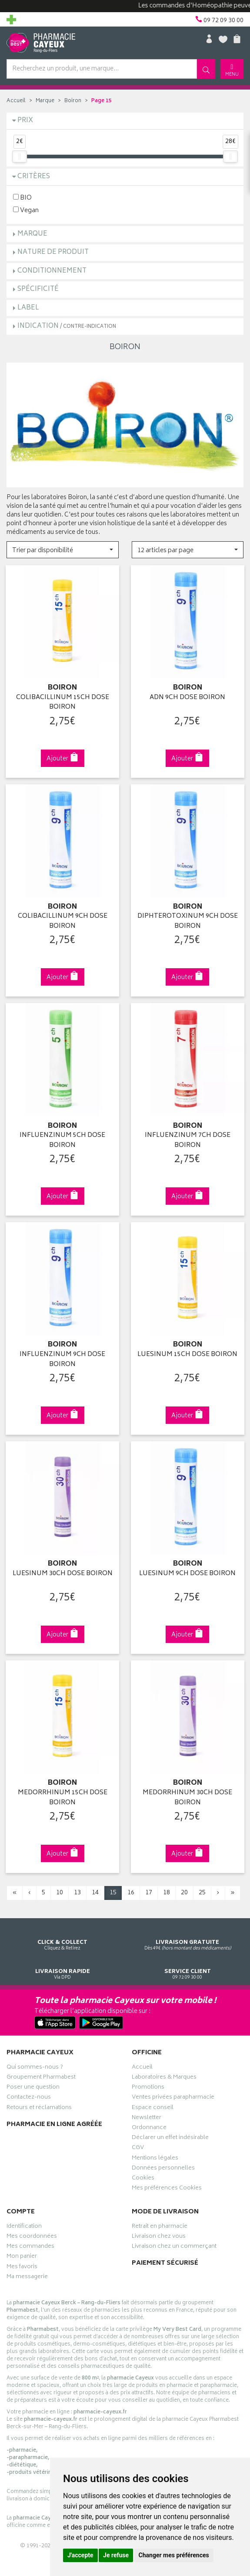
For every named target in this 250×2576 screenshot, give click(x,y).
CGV (138, 2144)
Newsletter (146, 2114)
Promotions (148, 2084)
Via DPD (63, 1962)
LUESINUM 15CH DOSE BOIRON (187, 1352)
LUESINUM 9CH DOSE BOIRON (187, 1571)
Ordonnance (149, 2124)
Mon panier (22, 2253)
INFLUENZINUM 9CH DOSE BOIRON (62, 1357)
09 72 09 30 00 (188, 1962)
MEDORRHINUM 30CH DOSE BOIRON (187, 1794)
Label (28, 308)
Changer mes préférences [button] (174, 2555)
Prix (25, 121)
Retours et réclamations (39, 2104)
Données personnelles (163, 2164)
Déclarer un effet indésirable (170, 2134)
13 (77, 1888)
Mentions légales (155, 2154)
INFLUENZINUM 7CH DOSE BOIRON (187, 1139)
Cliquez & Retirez (63, 1933)
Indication (66, 326)
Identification (24, 2223)
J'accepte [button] (80, 2555)
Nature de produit (53, 252)
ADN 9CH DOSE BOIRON (187, 697)
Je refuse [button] (116, 2555)
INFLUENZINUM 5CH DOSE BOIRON (62, 1139)
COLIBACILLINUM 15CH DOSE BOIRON (62, 702)
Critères (33, 177)
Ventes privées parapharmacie (173, 2094)
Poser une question (33, 2084)
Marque (45, 101)
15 (113, 1888)
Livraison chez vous (159, 2233)
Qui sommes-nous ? (35, 2063)
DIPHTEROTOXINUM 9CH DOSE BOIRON (187, 920)
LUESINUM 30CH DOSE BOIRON (63, 1571)
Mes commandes (30, 2243)
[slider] (19, 156)
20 (184, 1888)
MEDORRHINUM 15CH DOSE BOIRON (62, 1794)
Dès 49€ (188, 1933)
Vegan (26, 210)
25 (202, 1888)
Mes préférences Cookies (167, 2185)
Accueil (16, 101)
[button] (63, 549)
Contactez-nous (29, 2094)
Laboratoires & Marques (164, 2074)
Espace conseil (152, 2104)
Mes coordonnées (32, 2233)
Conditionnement (52, 271)
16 (130, 1888)
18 (166, 1888)
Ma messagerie (27, 2273)
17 (148, 1888)
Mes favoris (22, 2263)
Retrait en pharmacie (159, 2223)
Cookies (143, 2174)
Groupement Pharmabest (41, 2074)
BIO (22, 198)
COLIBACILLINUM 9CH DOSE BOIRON (62, 920)
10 (59, 1888)
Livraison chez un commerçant (174, 2243)
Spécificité (38, 289)
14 (95, 1888)
